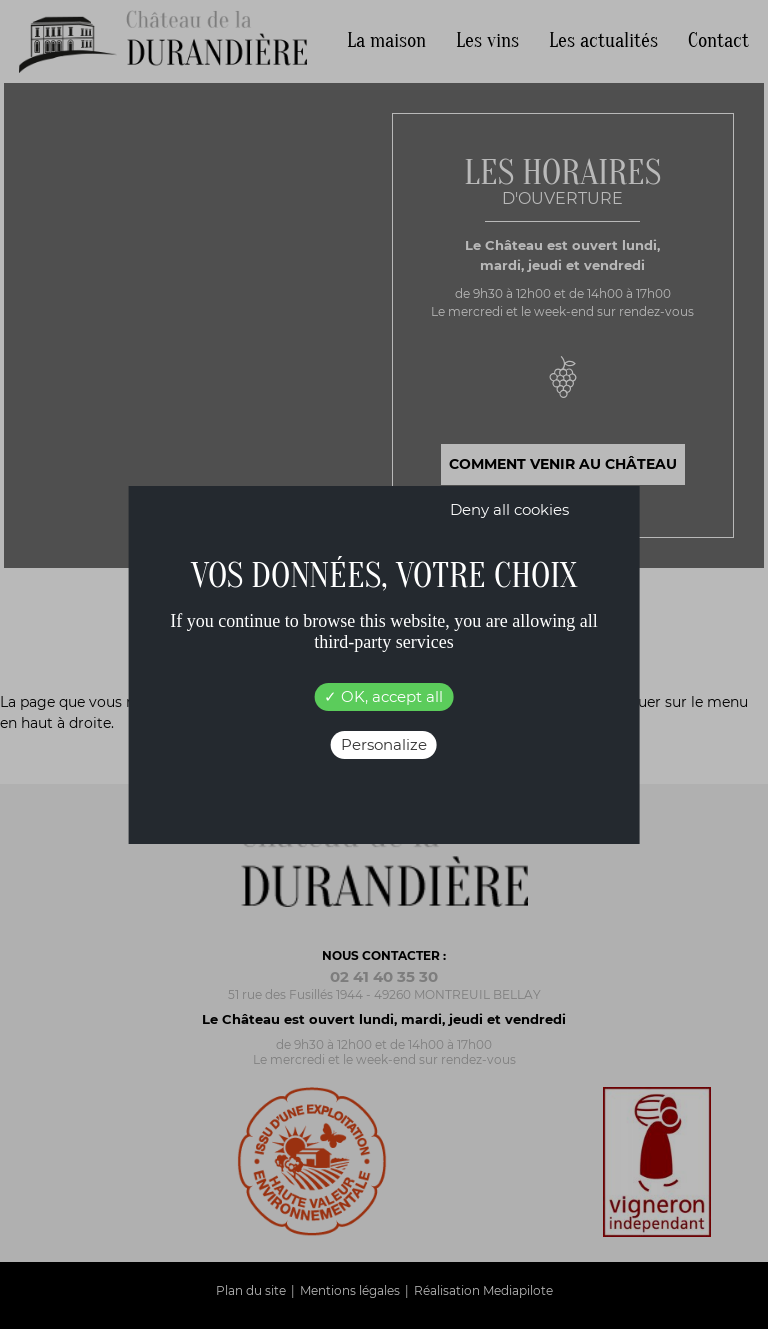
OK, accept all (383, 696)
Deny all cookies (509, 509)
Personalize (384, 744)
